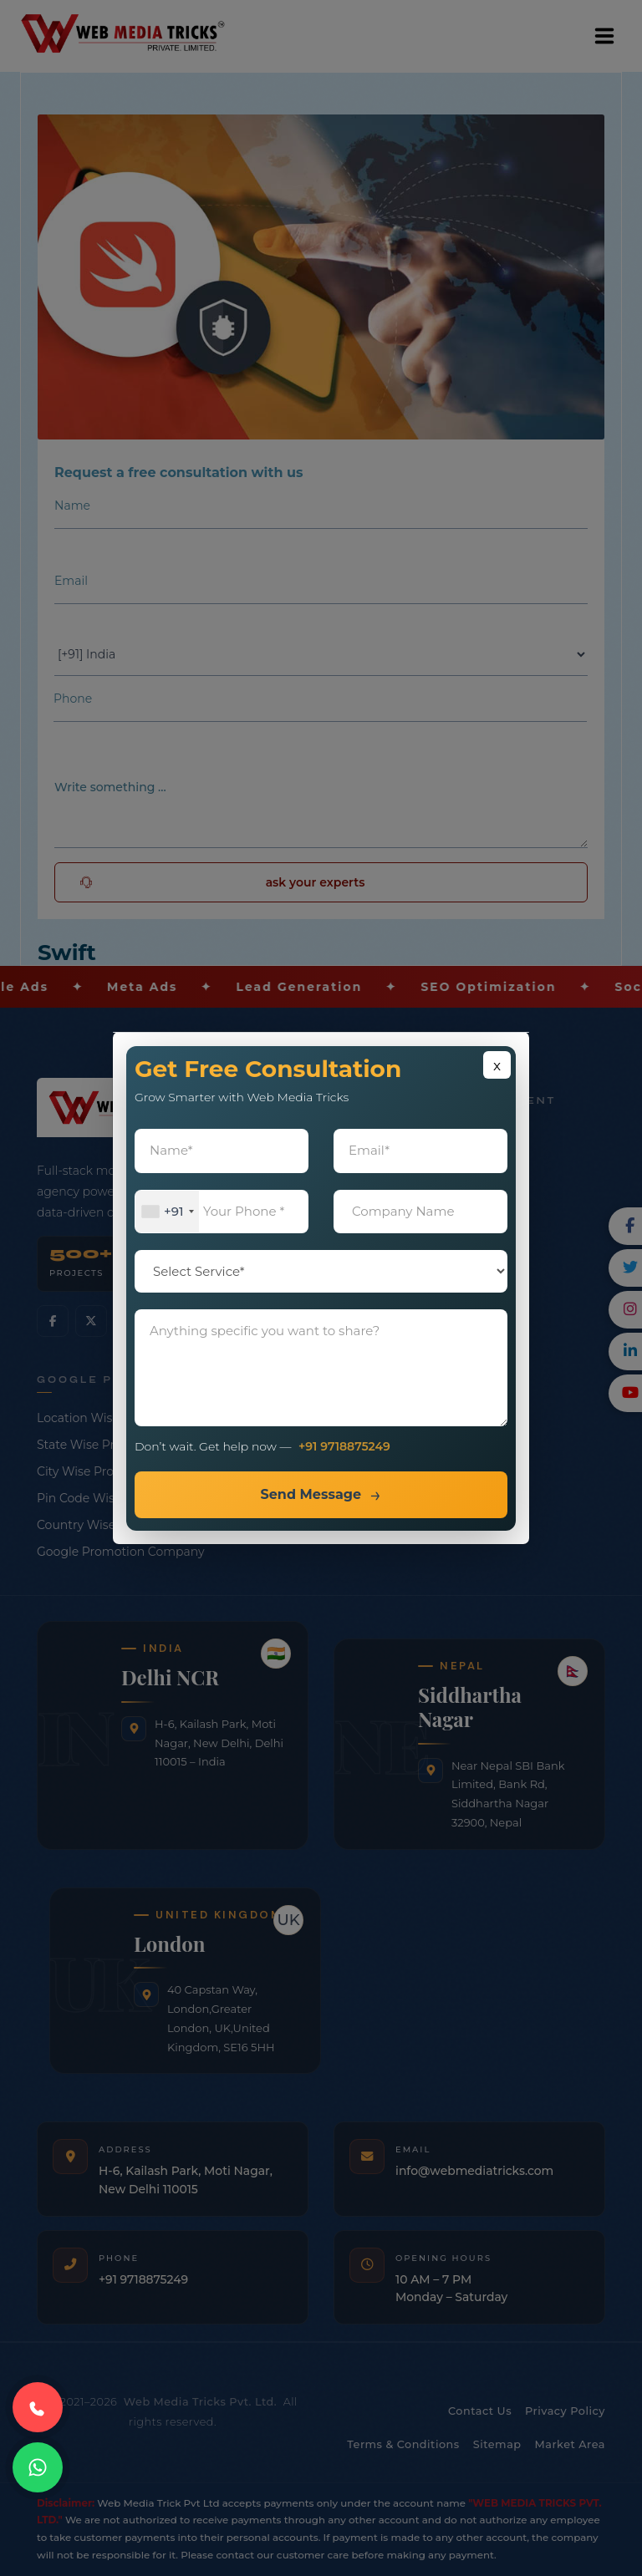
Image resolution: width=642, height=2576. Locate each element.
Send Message (310, 1494)
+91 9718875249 (344, 1446)
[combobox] (167, 1212)
